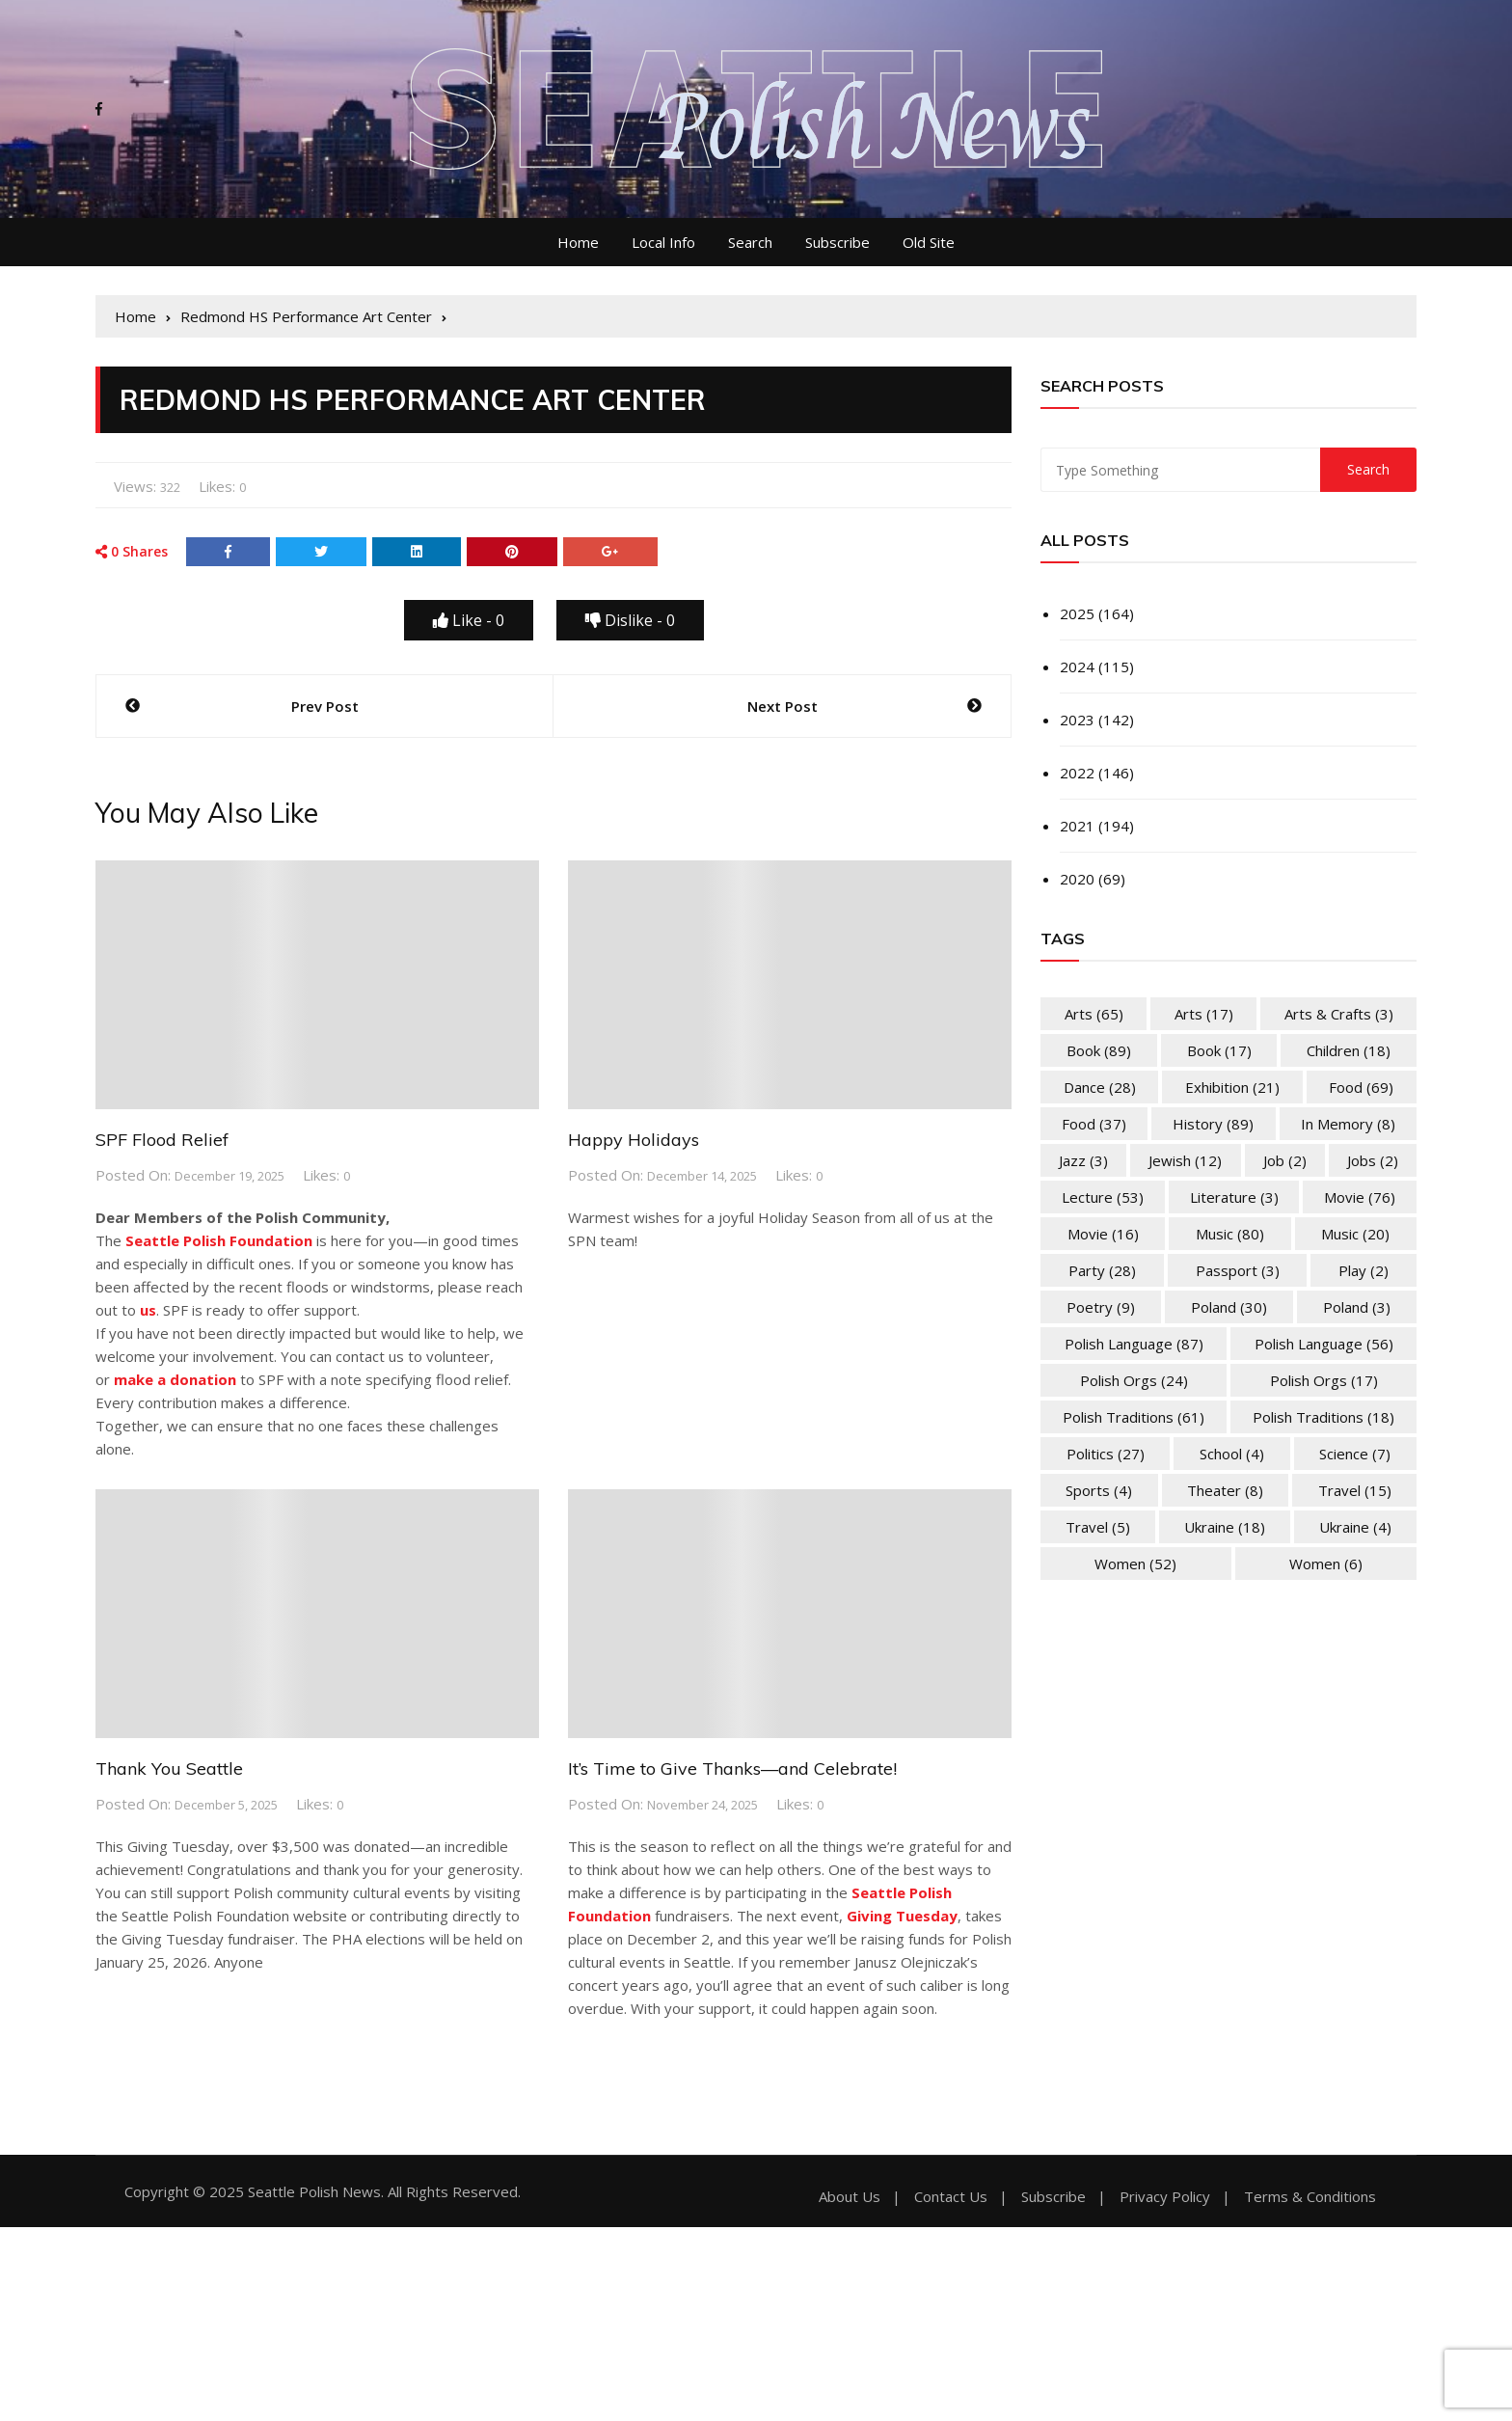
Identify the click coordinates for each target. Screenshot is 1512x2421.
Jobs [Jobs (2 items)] (1372, 1160)
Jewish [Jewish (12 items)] (1185, 1160)
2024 (1077, 666)
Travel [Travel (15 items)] (1354, 1490)
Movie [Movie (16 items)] (1103, 1233)
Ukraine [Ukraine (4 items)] (1355, 1527)
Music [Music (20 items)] (1355, 1233)
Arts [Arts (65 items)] (1094, 1013)
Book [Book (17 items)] (1219, 1050)
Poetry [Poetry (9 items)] (1100, 1307)
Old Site (929, 242)
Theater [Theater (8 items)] (1225, 1490)
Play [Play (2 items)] (1363, 1270)
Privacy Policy (1165, 2197)
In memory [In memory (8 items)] (1348, 1123)
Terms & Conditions (1310, 2197)
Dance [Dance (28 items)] (1100, 1087)
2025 (1077, 613)
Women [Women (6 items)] (1326, 1563)
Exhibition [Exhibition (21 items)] (1232, 1087)
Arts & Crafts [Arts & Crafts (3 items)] (1338, 1013)
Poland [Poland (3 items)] (1356, 1307)
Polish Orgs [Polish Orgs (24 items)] (1134, 1380)
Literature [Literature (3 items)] (1234, 1197)
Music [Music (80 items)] (1230, 1233)
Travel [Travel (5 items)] (1098, 1527)
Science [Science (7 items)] (1354, 1453)
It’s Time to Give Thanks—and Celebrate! (732, 1768)
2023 (1077, 719)
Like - (468, 620)
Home (578, 242)
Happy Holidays (633, 1140)
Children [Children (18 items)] (1348, 1050)
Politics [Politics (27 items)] (1105, 1453)
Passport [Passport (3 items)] (1238, 1270)
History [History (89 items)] (1213, 1123)
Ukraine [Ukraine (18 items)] (1224, 1527)
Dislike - (630, 620)
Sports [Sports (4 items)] (1099, 1490)
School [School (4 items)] (1232, 1453)
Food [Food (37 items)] (1094, 1123)
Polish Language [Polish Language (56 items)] (1324, 1343)
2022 (1077, 772)
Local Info (663, 242)
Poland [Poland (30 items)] (1229, 1307)
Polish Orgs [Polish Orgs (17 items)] (1324, 1380)
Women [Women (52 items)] (1135, 1563)
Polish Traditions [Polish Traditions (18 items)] (1323, 1417)
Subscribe (837, 242)
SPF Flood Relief (162, 1140)
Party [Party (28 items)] (1102, 1270)
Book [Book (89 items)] (1098, 1050)
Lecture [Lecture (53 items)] (1103, 1197)
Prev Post (325, 706)
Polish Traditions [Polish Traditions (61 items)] (1133, 1417)
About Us (849, 2197)
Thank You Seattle (169, 1768)
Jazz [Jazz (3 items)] (1083, 1160)
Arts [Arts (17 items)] (1203, 1013)
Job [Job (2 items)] (1285, 1160)
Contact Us (950, 2197)
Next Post (782, 706)
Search (750, 242)
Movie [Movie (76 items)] (1359, 1197)
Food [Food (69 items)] (1361, 1087)
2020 (1077, 878)
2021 (1077, 825)
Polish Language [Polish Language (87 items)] (1134, 1343)
